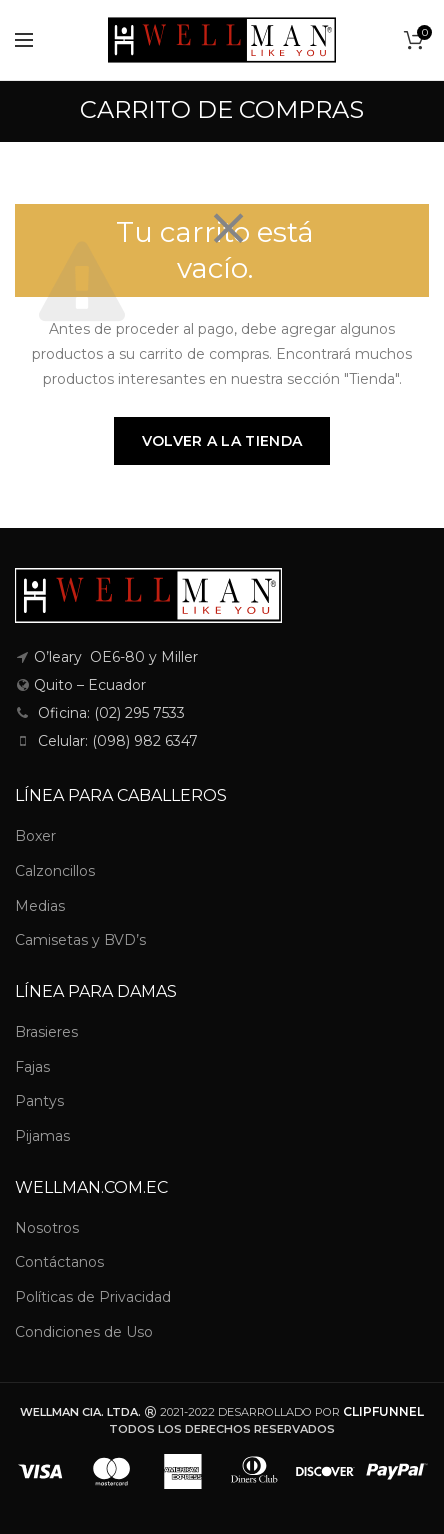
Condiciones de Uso (84, 1332)
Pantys (39, 1101)
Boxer (35, 836)
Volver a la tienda (222, 441)
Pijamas (42, 1136)
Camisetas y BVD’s (80, 940)
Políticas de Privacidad (93, 1297)
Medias (40, 906)
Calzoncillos (55, 871)
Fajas (32, 1067)
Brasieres (46, 1032)
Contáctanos (59, 1262)
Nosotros (47, 1228)
